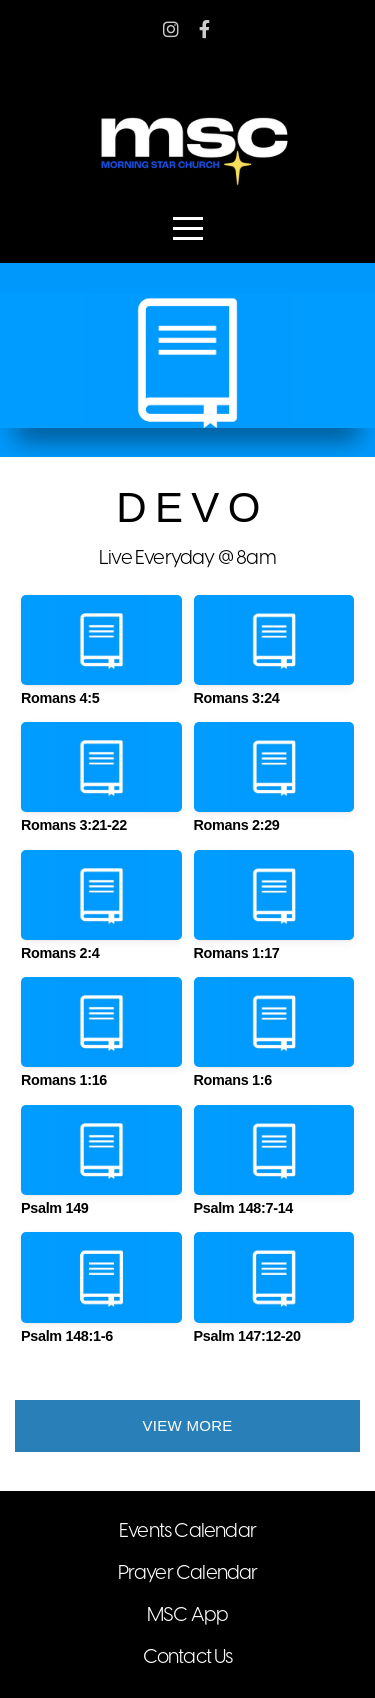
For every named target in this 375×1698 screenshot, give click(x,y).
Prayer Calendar (188, 1573)
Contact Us (188, 1657)
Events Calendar (187, 1531)
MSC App (187, 1615)
